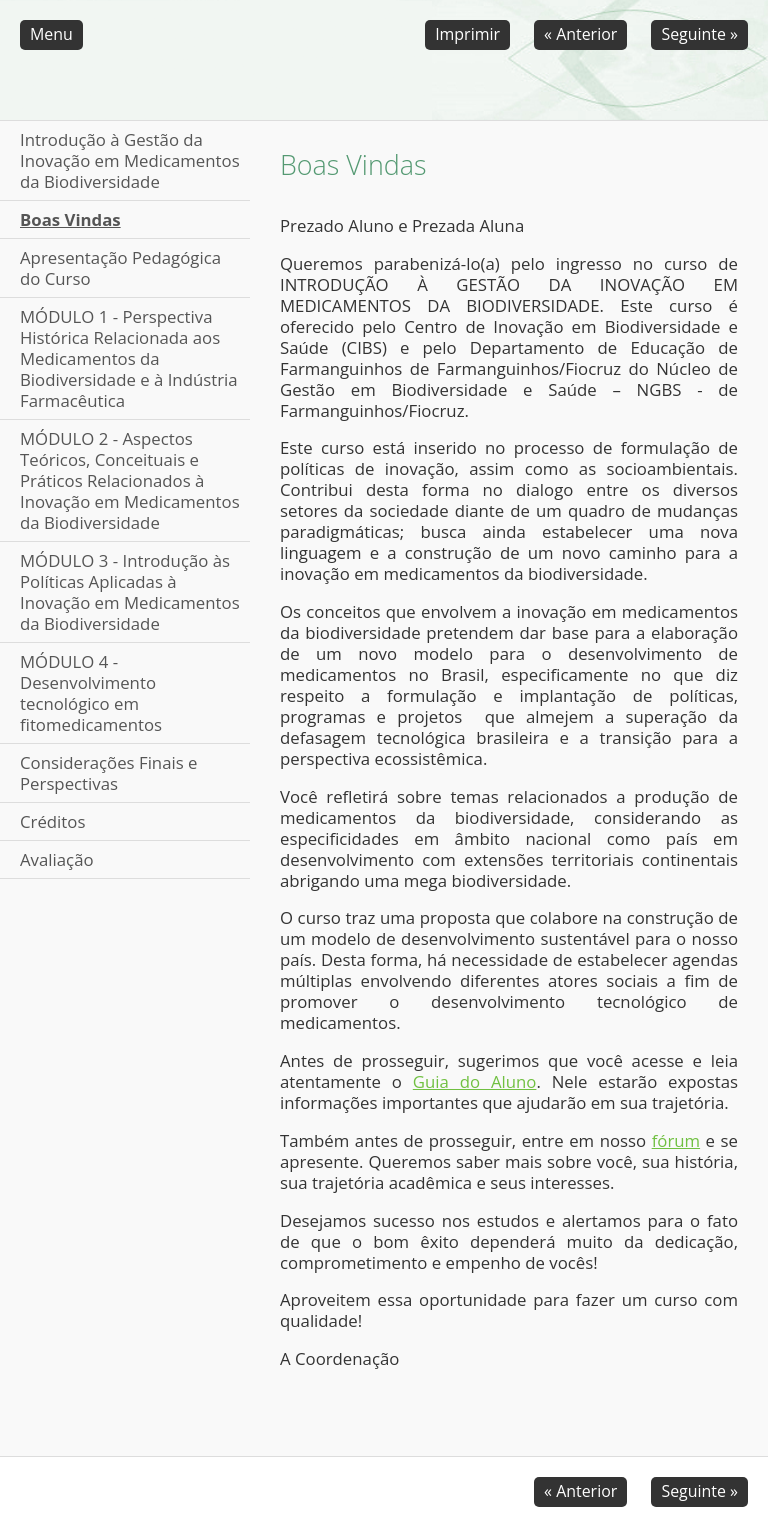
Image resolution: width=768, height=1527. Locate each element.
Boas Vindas (70, 219)
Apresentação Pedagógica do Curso (120, 268)
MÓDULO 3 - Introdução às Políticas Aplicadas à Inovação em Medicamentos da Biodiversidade (130, 592)
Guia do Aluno (475, 1081)
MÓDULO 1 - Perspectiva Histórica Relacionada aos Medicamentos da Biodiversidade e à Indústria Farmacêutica (129, 358)
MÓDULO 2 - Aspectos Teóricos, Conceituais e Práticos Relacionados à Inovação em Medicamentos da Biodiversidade (130, 480)
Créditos (52, 821)
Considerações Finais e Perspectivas (109, 773)
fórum (676, 1140)
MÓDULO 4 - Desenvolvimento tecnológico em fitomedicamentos (91, 693)
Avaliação (57, 859)
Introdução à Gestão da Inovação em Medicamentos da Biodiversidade (130, 160)
